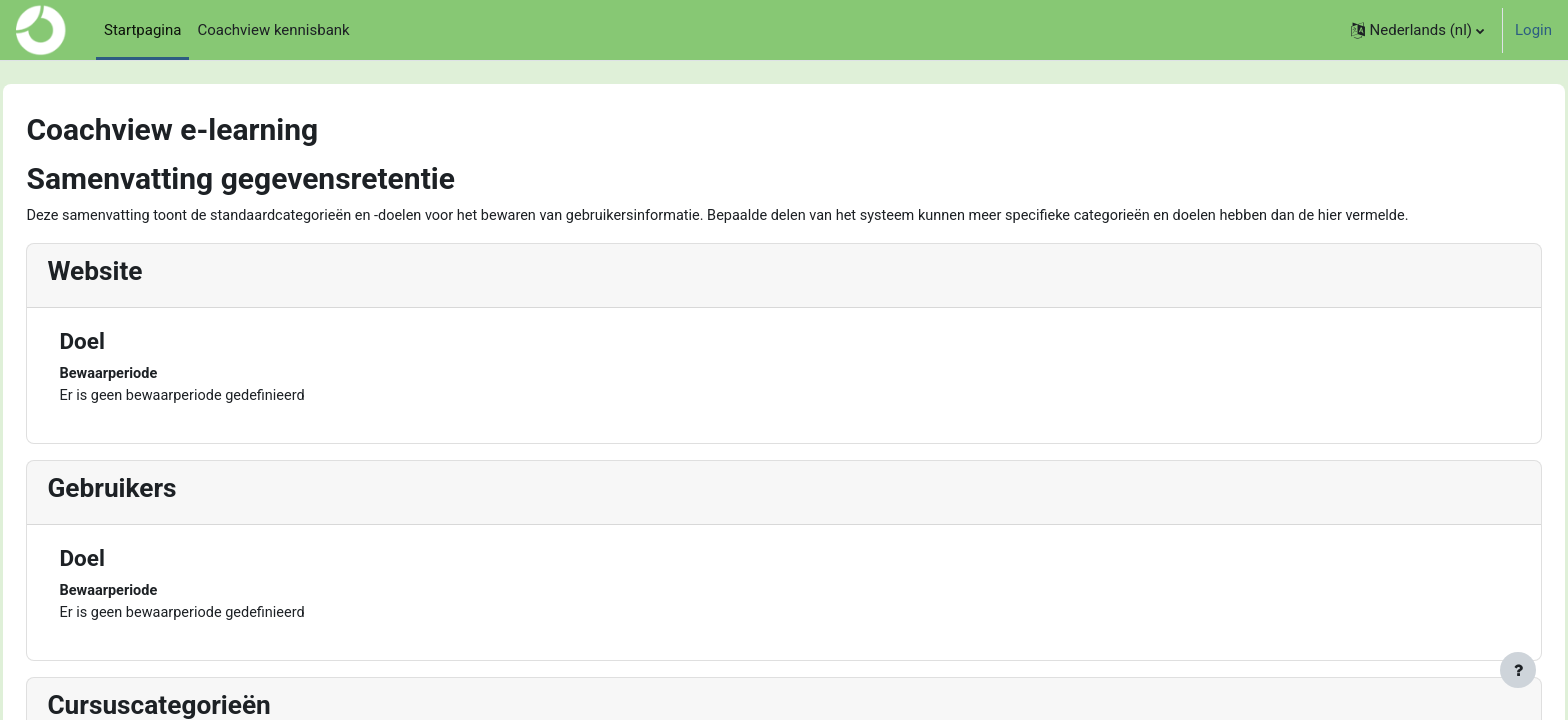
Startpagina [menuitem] (142, 30)
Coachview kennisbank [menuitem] (273, 30)
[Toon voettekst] (1518, 670)
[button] (1417, 30)
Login (1533, 30)
